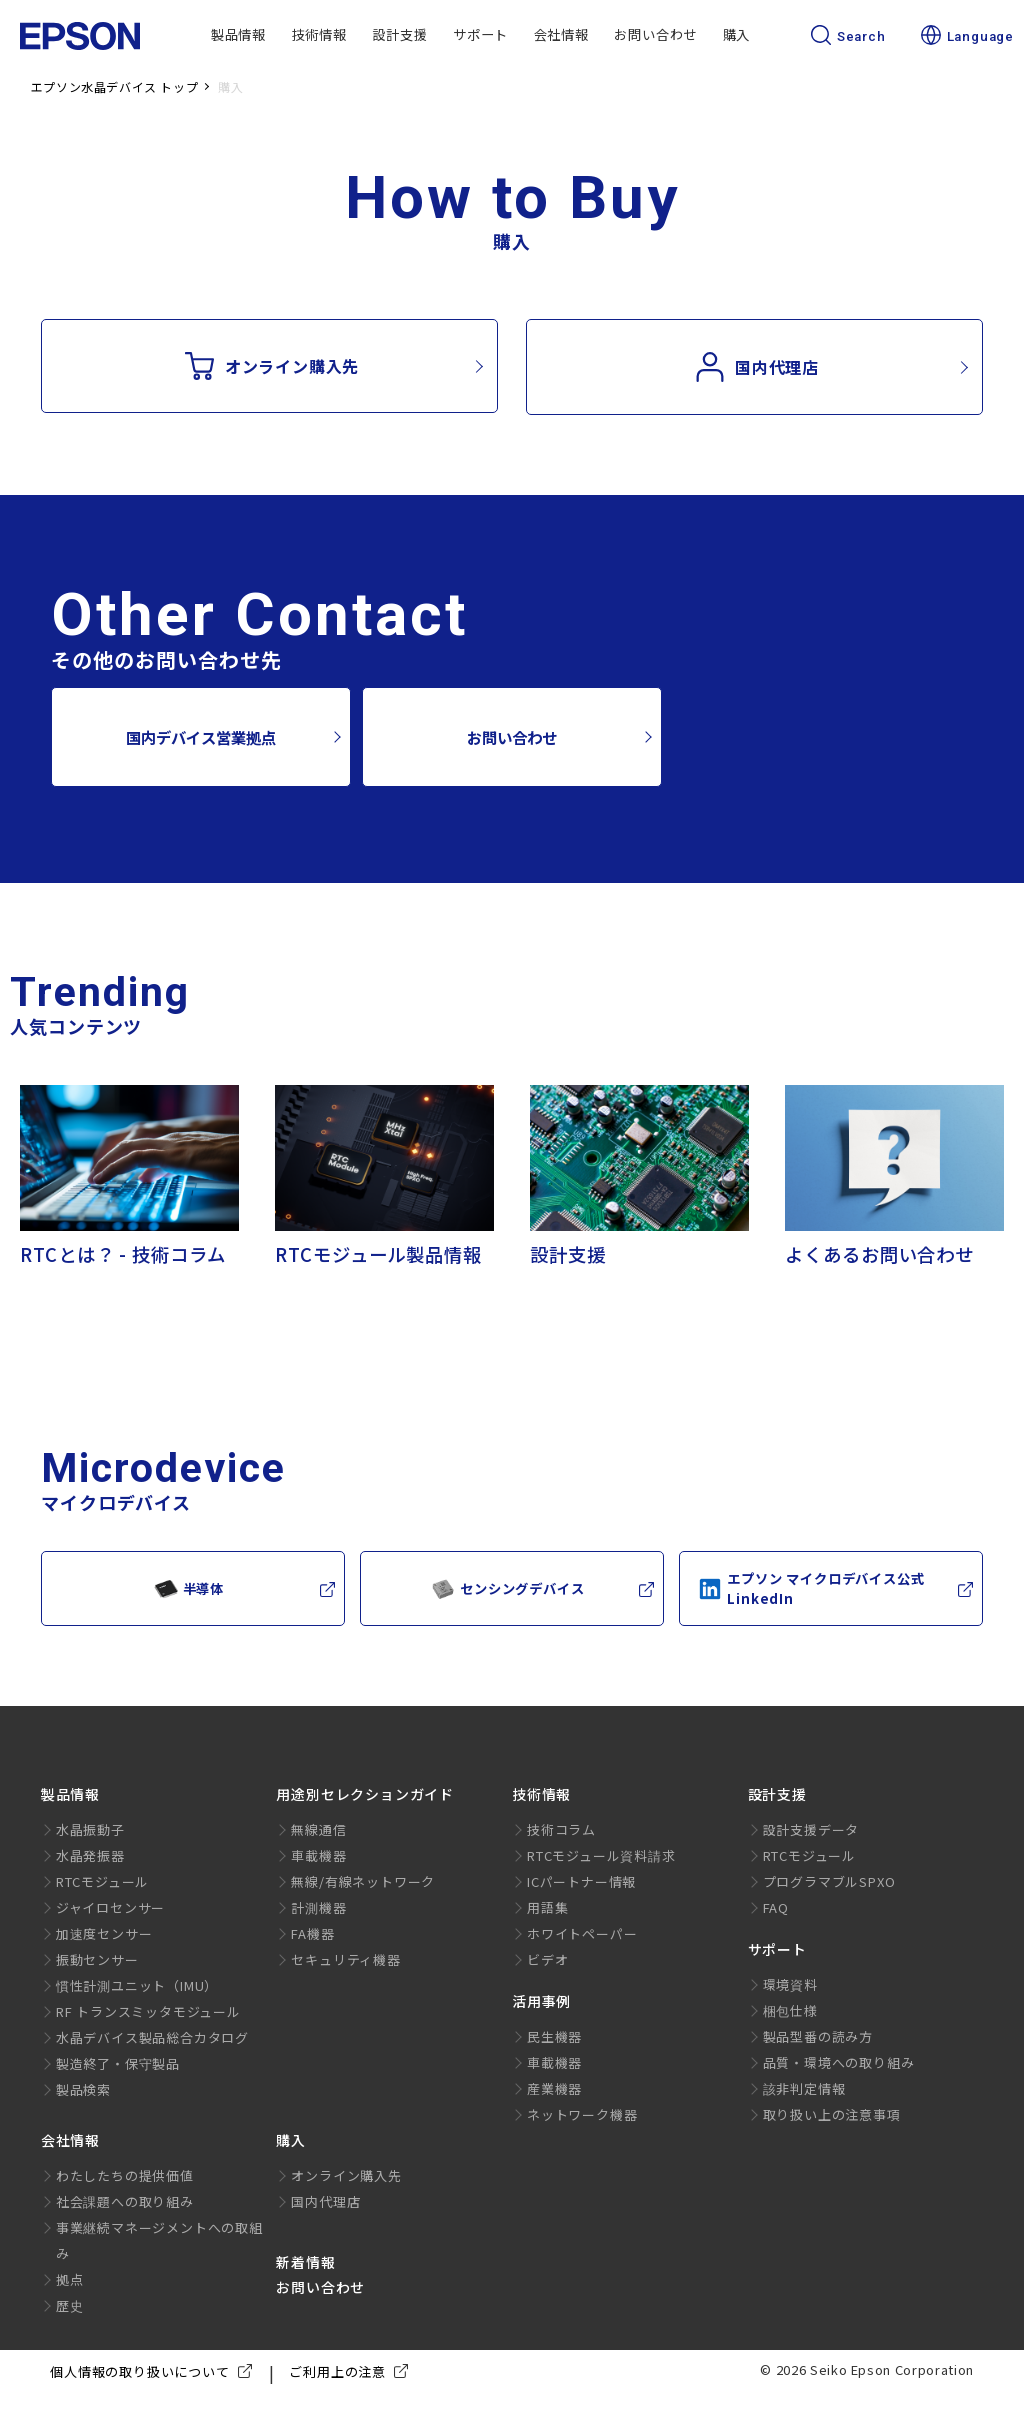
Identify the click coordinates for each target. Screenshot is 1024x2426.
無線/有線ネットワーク (363, 1881)
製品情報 (238, 34)
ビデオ (547, 1959)
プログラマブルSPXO (829, 1881)
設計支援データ (811, 1829)
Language (967, 37)
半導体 (189, 1589)
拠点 (70, 2279)
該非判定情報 (804, 2088)
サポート (480, 34)
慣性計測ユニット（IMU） (137, 1985)
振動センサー (97, 1959)
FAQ (776, 1907)
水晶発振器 (90, 1855)
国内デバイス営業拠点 (201, 737)
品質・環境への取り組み (839, 2062)
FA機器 (312, 1933)
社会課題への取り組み (125, 2201)
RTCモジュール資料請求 (601, 1855)
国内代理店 (757, 367)
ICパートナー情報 (581, 1881)
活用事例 (541, 2001)
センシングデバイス (507, 1589)
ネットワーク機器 (582, 2114)
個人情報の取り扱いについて (154, 2372)
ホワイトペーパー (582, 1933)
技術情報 (319, 34)
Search (848, 37)
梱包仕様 (790, 2010)
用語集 (547, 1907)
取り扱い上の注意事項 (832, 2114)
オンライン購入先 (272, 366)
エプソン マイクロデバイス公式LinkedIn (811, 1588)
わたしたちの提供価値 (125, 2175)
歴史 (70, 2305)
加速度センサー (104, 1933)
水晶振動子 (90, 1829)
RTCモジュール (102, 1881)
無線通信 (318, 1829)
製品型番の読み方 (818, 2036)
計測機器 (318, 1907)
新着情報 (305, 2262)
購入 (737, 34)
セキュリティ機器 (345, 1959)
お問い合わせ (655, 34)
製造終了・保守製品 (118, 2063)
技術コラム (561, 1829)
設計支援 (399, 34)
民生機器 (554, 2036)
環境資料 (790, 1984)
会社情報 (561, 34)
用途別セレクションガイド (365, 1794)
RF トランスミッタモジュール (148, 2011)
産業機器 (554, 2088)
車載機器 (318, 1855)
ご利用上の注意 (352, 2372)
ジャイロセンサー (110, 1907)
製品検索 (83, 2089)
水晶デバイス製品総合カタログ (152, 2037)
